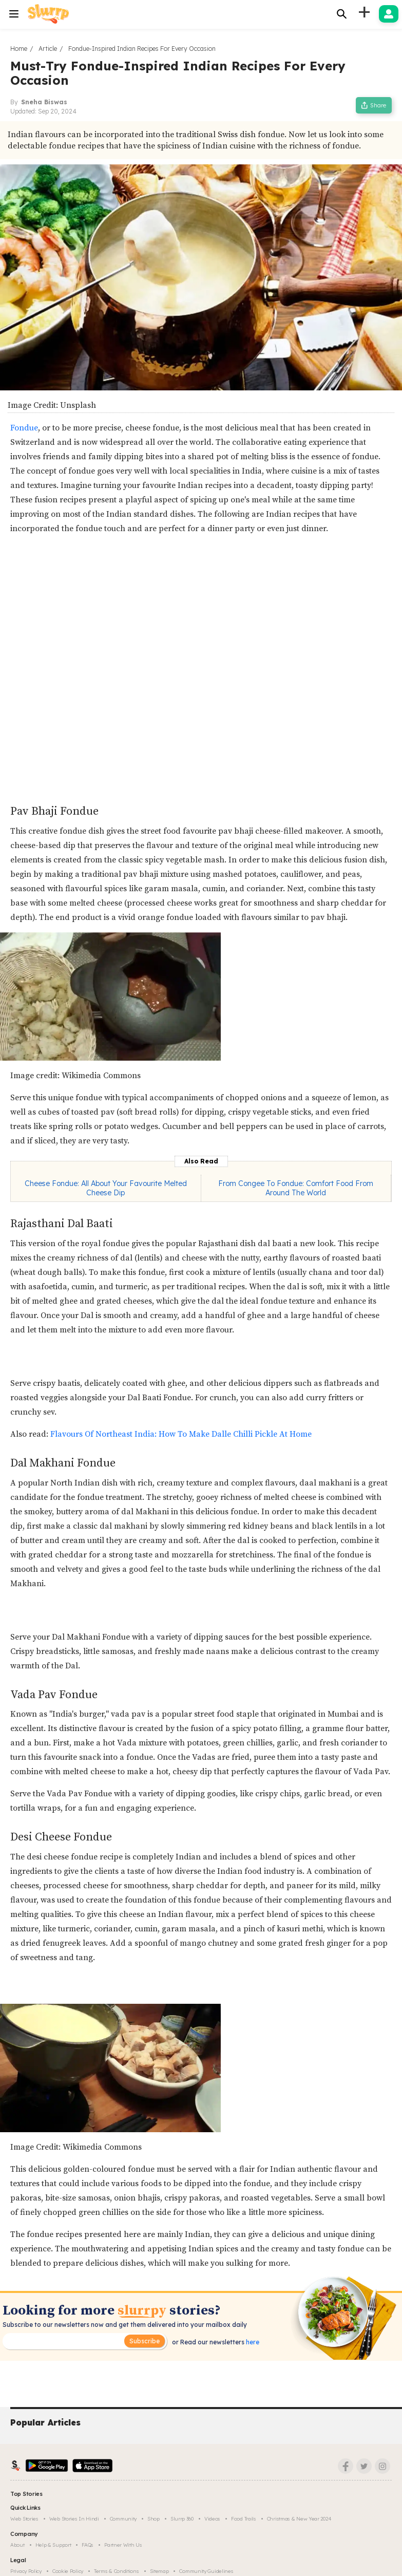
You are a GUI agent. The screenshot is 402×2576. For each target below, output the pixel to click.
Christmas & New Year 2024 (299, 2518)
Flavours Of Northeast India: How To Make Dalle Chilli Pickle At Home (181, 1434)
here (251, 2342)
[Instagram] (382, 2466)
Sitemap (159, 2571)
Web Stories (24, 2518)
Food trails (243, 2518)
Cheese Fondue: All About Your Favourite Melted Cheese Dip (106, 1188)
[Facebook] (345, 2466)
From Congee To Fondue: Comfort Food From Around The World (295, 1188)
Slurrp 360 (182, 2518)
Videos (212, 2518)
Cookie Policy (67, 2571)
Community (123, 2518)
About (17, 2545)
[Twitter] (364, 2466)
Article (48, 48)
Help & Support (53, 2545)
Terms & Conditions (116, 2571)
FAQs (87, 2545)
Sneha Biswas (44, 102)
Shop (153, 2518)
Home (18, 48)
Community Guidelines (206, 2571)
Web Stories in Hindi (74, 2518)
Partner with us (123, 2545)
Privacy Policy (26, 2571)
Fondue (24, 428)
